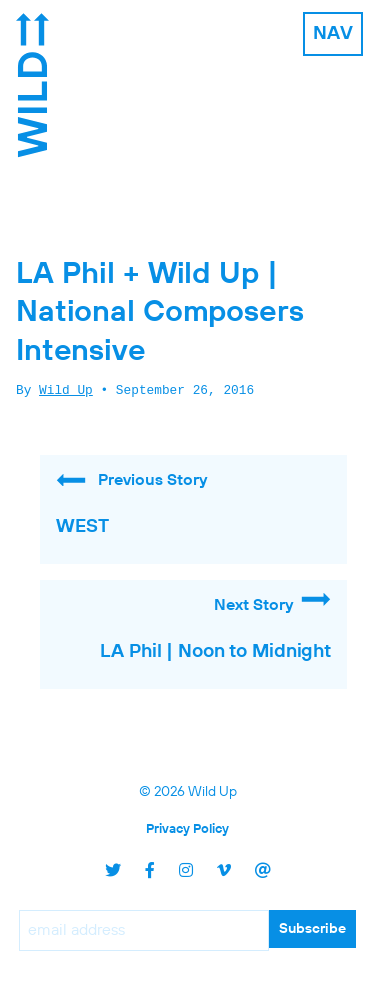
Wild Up (66, 391)
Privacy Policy (187, 829)
